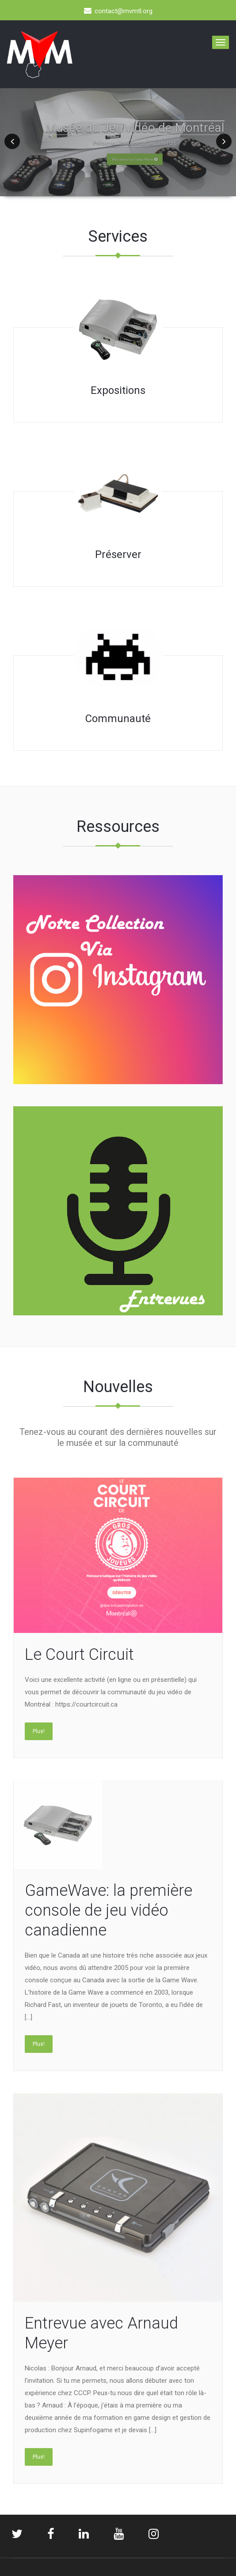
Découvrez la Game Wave (135, 159)
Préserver (118, 554)
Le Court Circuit (79, 1654)
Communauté (118, 718)
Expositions (118, 390)
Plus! (39, 1731)
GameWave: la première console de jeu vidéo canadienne (108, 1910)
